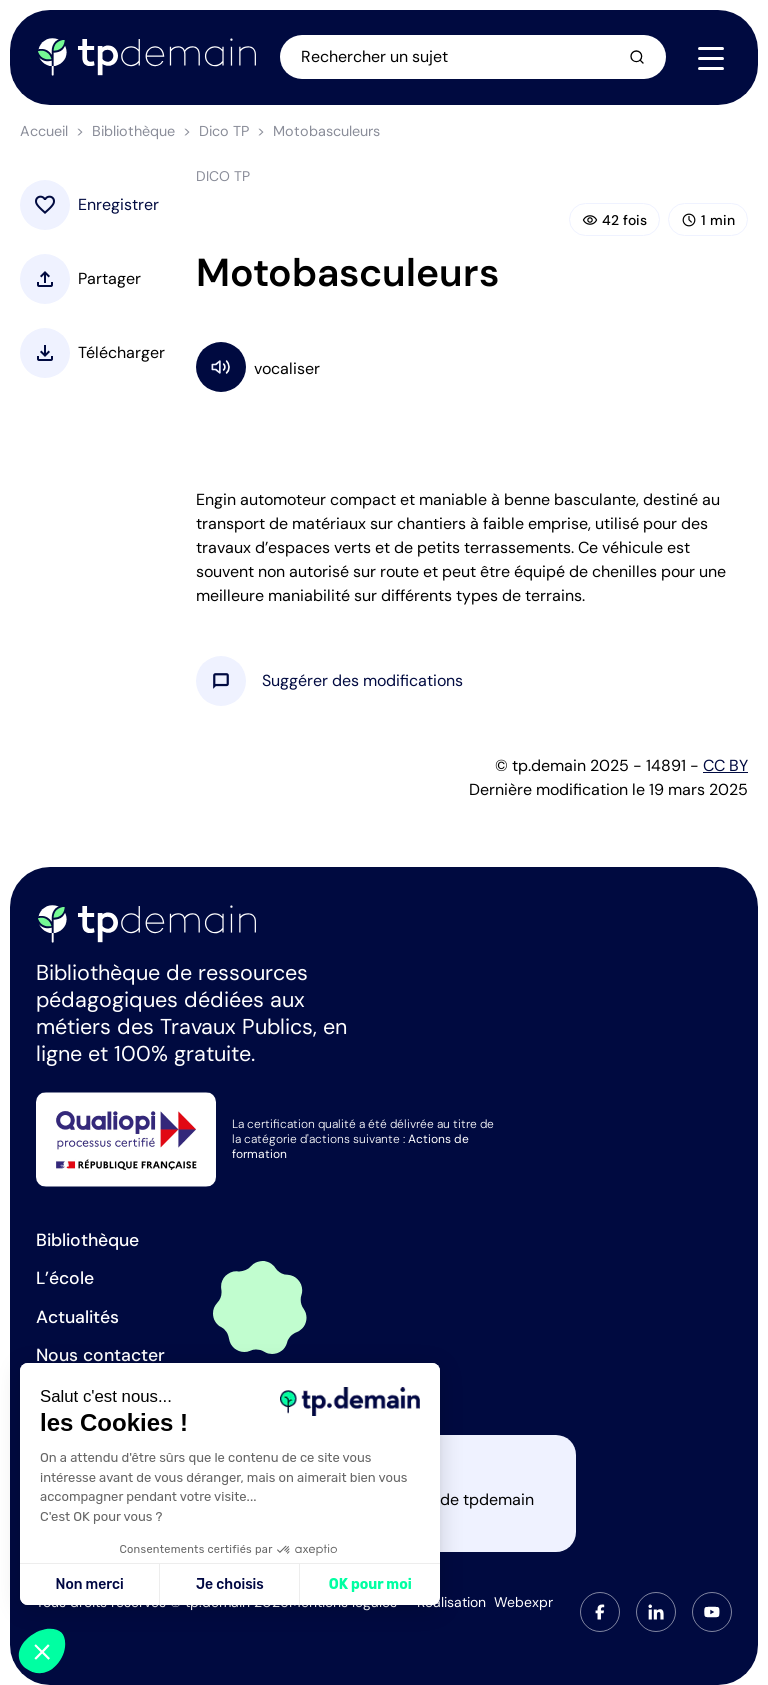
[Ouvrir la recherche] (473, 57)
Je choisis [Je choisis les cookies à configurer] (230, 1584)
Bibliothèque (133, 131)
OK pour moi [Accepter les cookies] (370, 1584)
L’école (65, 1278)
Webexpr (523, 1602)
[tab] (600, 1612)
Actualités (77, 1317)
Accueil (44, 131)
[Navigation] (711, 58)
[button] (362, 681)
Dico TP (224, 131)
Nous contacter (100, 1355)
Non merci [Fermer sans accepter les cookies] (89, 1584)
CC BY (725, 765)
